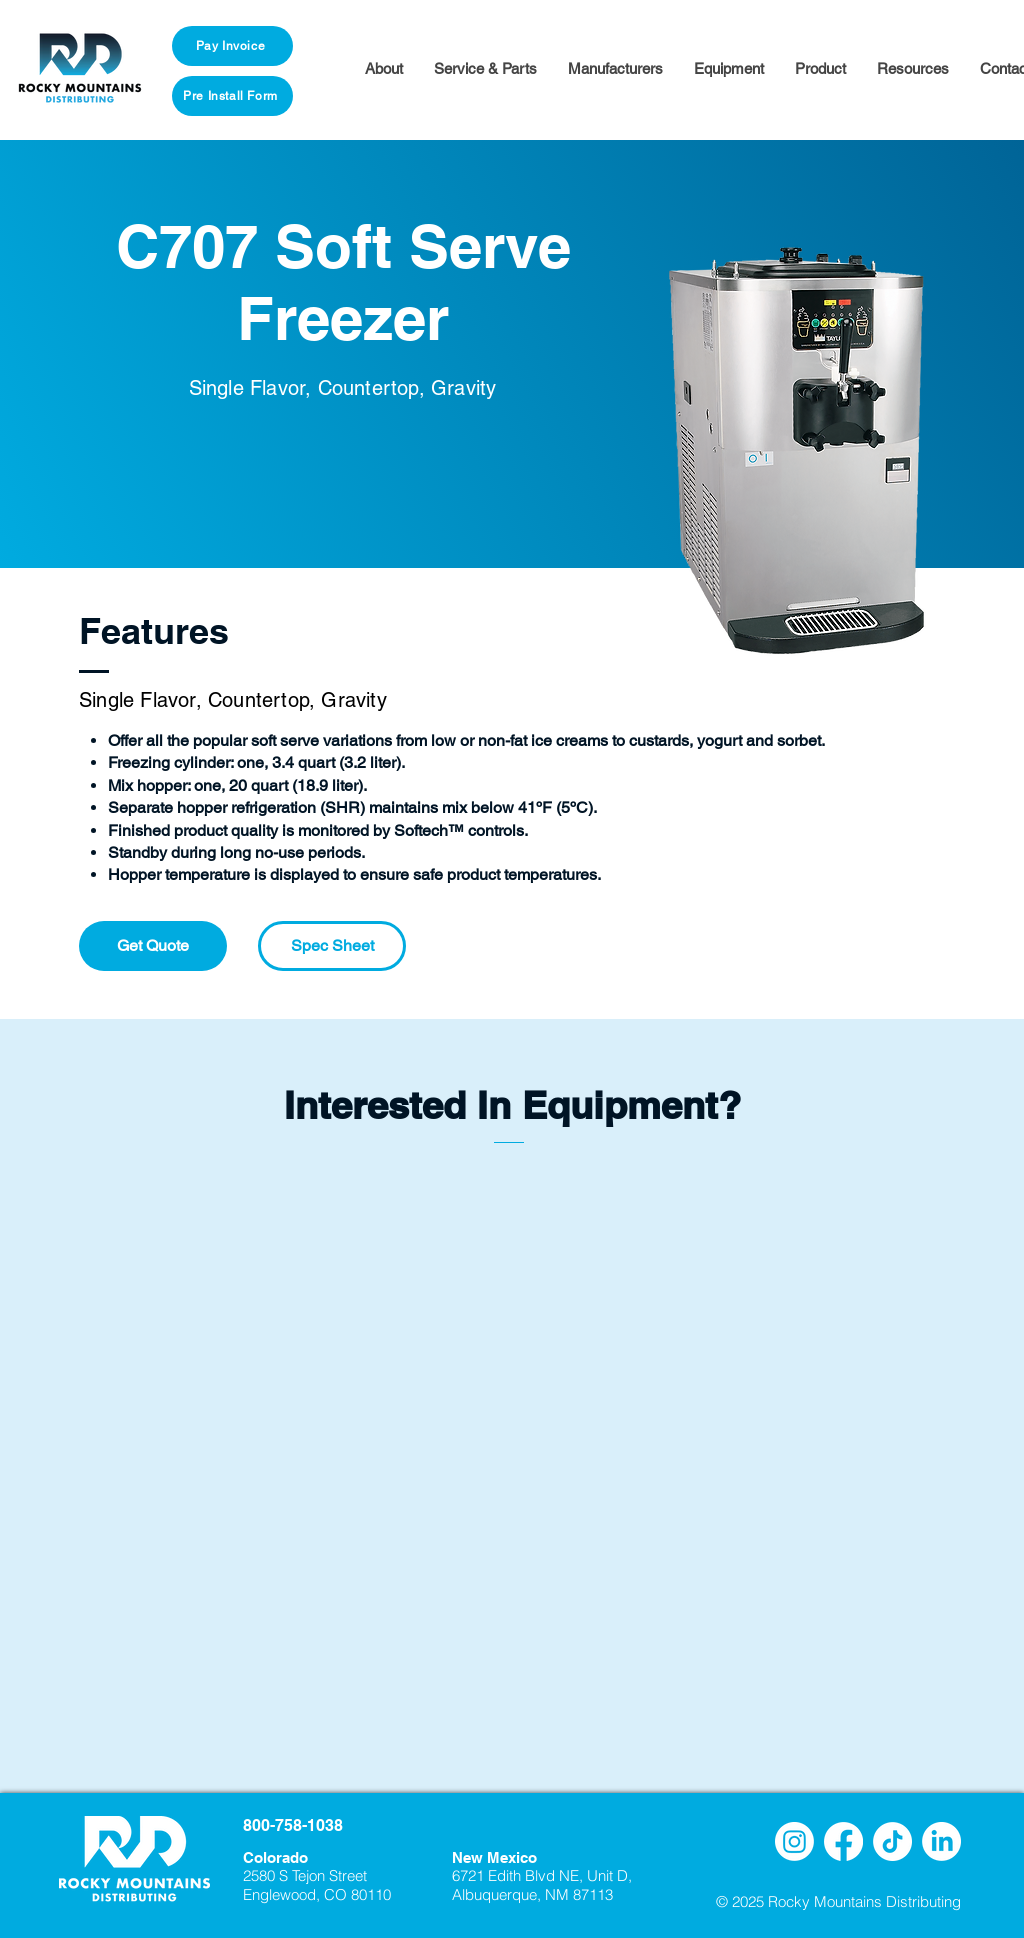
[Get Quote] (153, 946)
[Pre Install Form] (232, 96)
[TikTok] (892, 1841)
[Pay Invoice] (232, 46)
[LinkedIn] (941, 1841)
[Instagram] (794, 1841)
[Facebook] (843, 1841)
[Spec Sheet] (332, 946)
